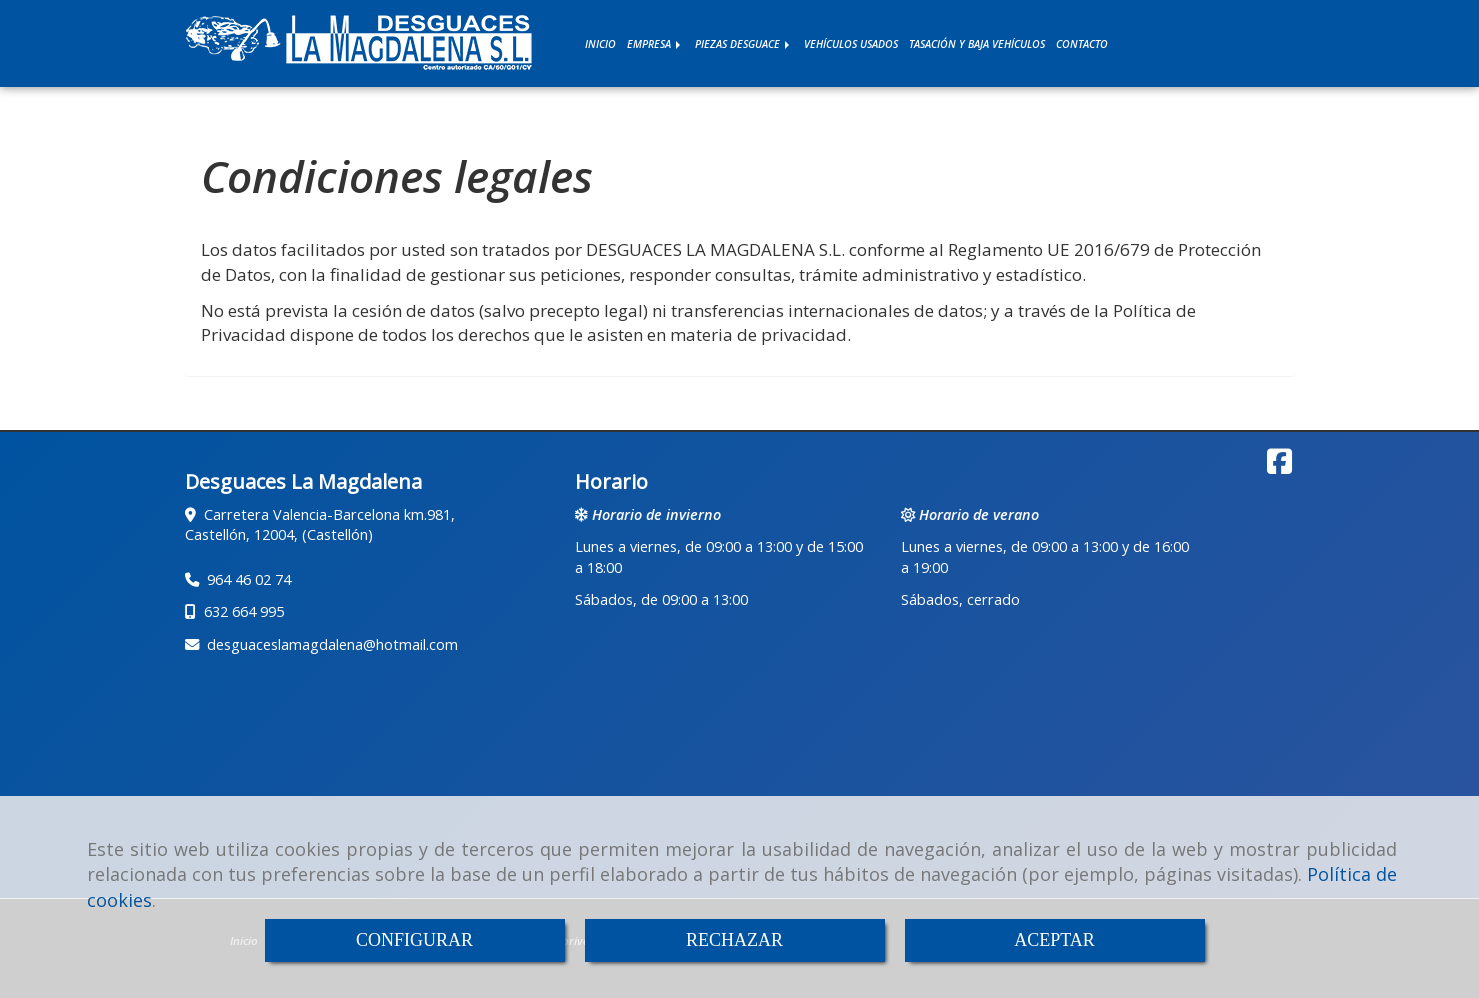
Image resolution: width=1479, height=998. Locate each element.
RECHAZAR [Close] (734, 940)
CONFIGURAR (414, 940)
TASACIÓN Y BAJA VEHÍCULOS (977, 44)
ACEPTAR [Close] (1054, 940)
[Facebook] (1279, 466)
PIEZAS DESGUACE (744, 44)
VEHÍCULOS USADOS (851, 44)
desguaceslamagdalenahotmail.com (332, 644)
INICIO (600, 44)
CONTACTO (1082, 44)
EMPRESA (655, 44)
